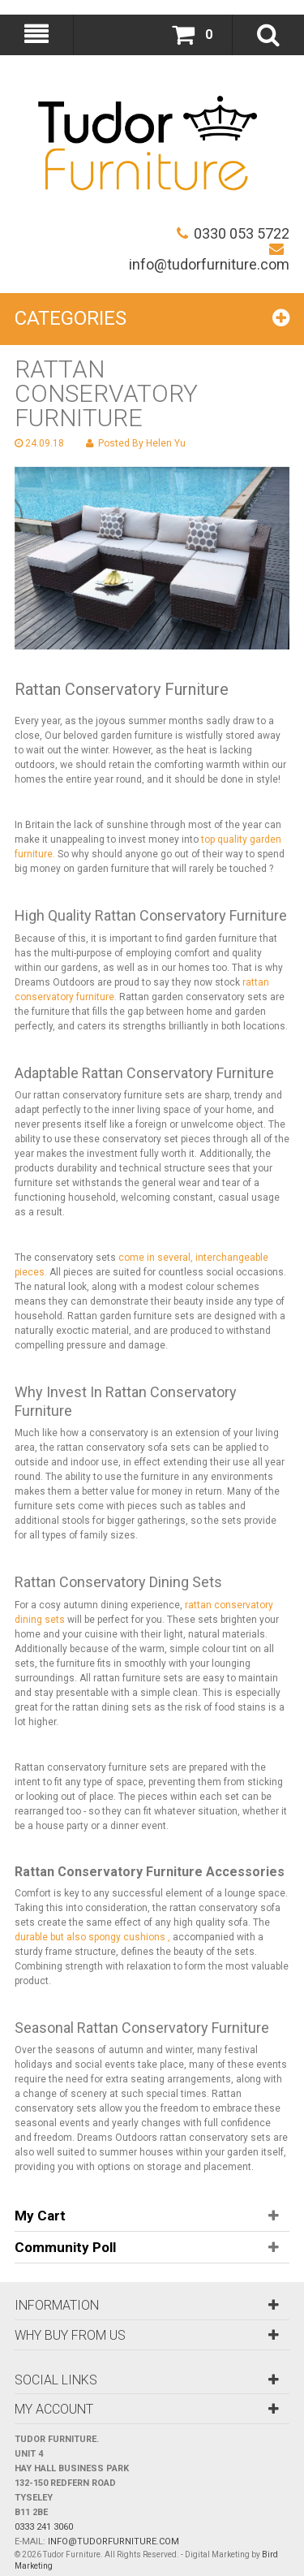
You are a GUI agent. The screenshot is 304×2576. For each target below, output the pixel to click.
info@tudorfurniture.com (209, 257)
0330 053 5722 (233, 233)
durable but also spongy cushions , (92, 1937)
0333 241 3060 (44, 2527)
